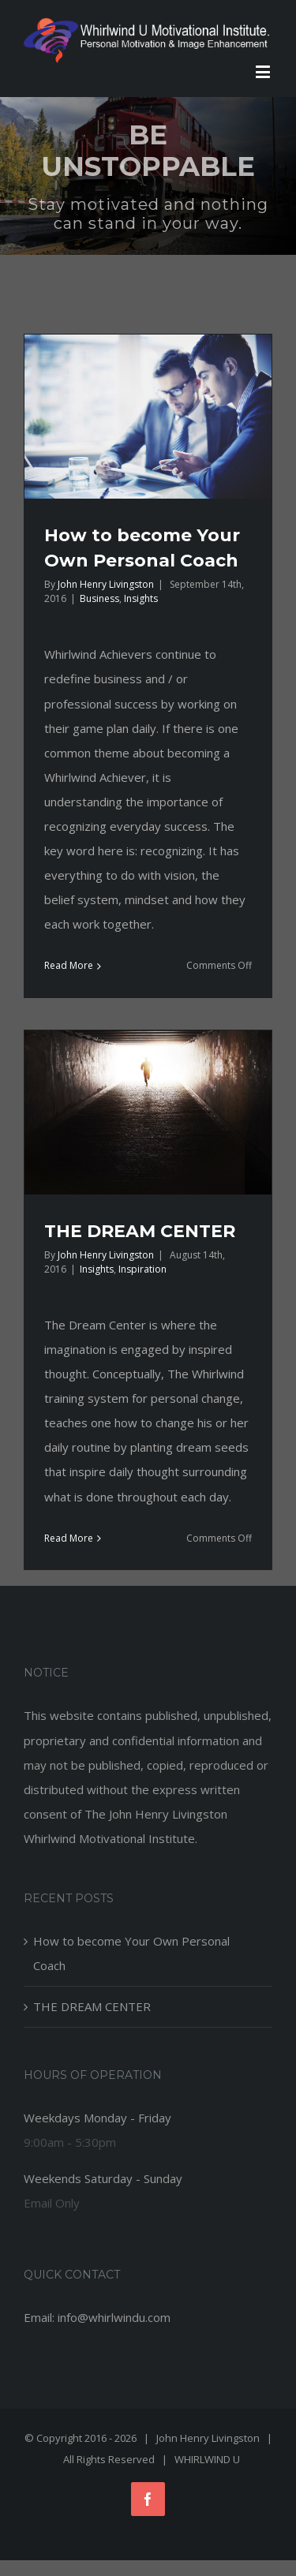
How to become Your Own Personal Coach (131, 1953)
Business (99, 598)
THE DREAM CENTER (139, 1231)
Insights (141, 598)
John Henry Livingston (106, 584)
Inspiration (142, 1269)
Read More (68, 965)
